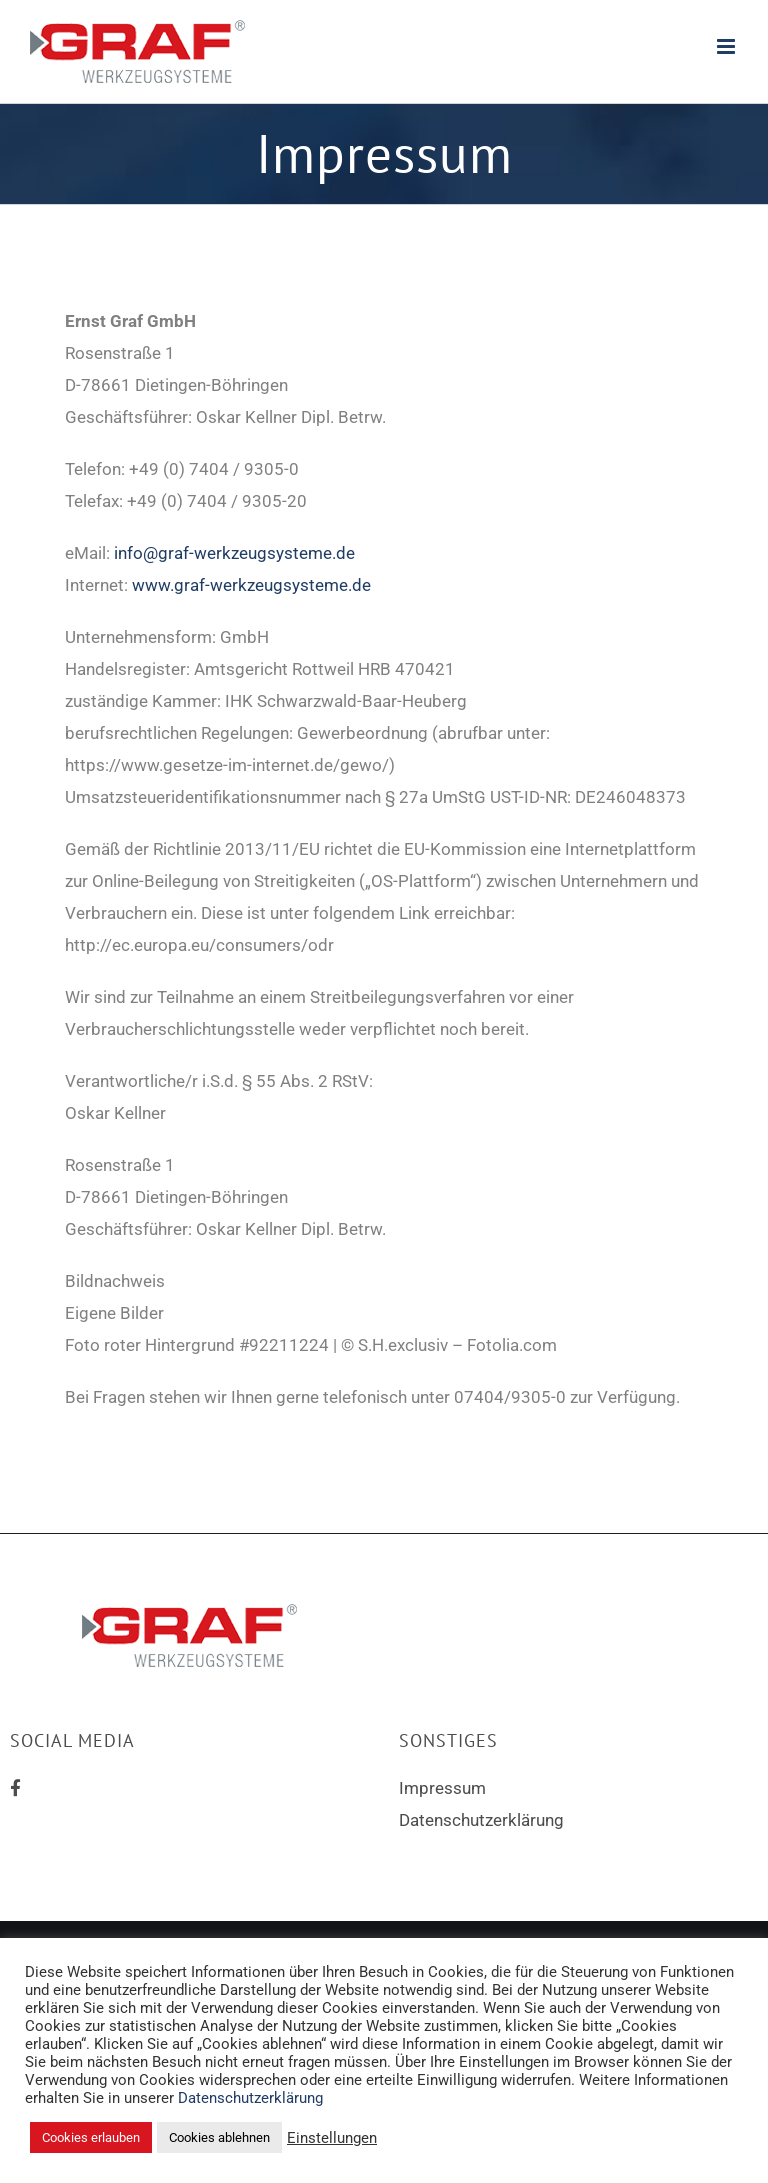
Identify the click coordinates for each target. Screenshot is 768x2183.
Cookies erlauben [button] (91, 2137)
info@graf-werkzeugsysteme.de (234, 553)
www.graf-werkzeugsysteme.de (251, 585)
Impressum (442, 1788)
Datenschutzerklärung (481, 1820)
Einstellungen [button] (332, 2138)
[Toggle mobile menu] (727, 46)
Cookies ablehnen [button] (219, 2137)
